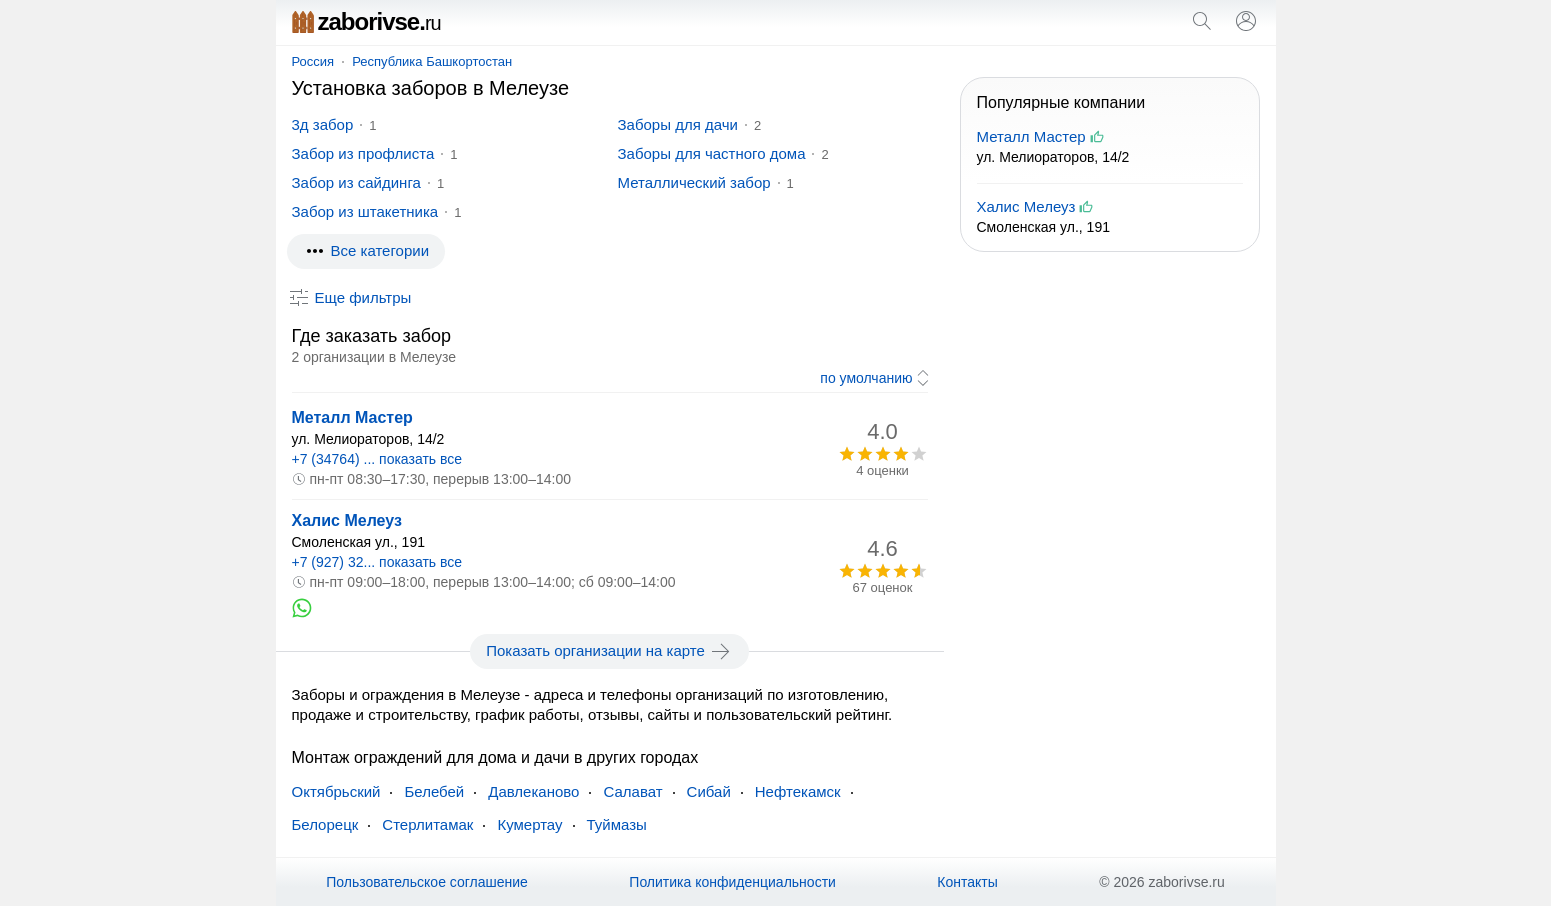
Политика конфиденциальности (732, 882)
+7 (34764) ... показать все (377, 459)
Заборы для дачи (678, 124)
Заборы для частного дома (712, 153)
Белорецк (325, 824)
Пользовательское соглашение (427, 882)
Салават (632, 791)
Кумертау (529, 824)
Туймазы (617, 824)
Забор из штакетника (365, 211)
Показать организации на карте (609, 651)
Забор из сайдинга (356, 182)
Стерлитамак (427, 824)
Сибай (709, 791)
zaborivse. (366, 21)
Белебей (434, 791)
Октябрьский (336, 791)
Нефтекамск (798, 791)
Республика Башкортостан (432, 61)
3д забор (323, 124)
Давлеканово (533, 791)
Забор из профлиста (363, 153)
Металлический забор (694, 182)
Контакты (967, 882)
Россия (313, 61)
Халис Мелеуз (347, 520)
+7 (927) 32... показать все (377, 562)
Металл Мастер (352, 417)
